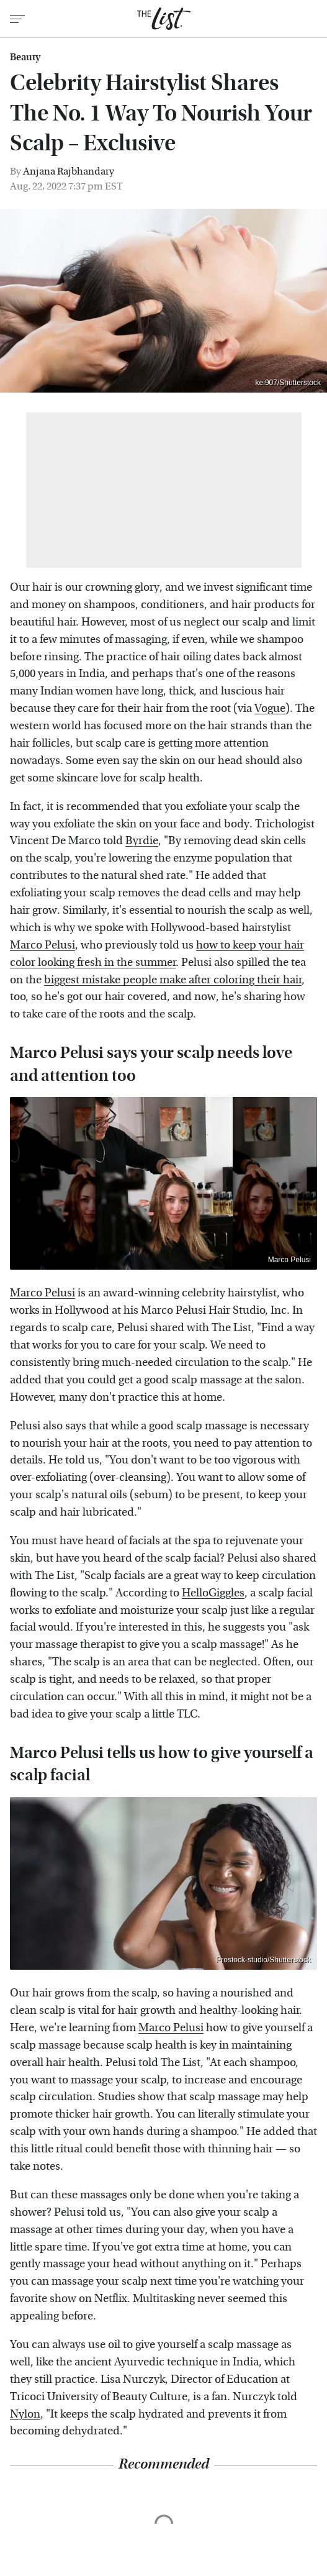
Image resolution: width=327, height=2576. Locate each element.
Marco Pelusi (42, 945)
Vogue (269, 708)
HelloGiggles (213, 1593)
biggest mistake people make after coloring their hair (173, 979)
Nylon (25, 2414)
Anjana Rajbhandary (68, 171)
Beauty (25, 57)
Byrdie (141, 840)
